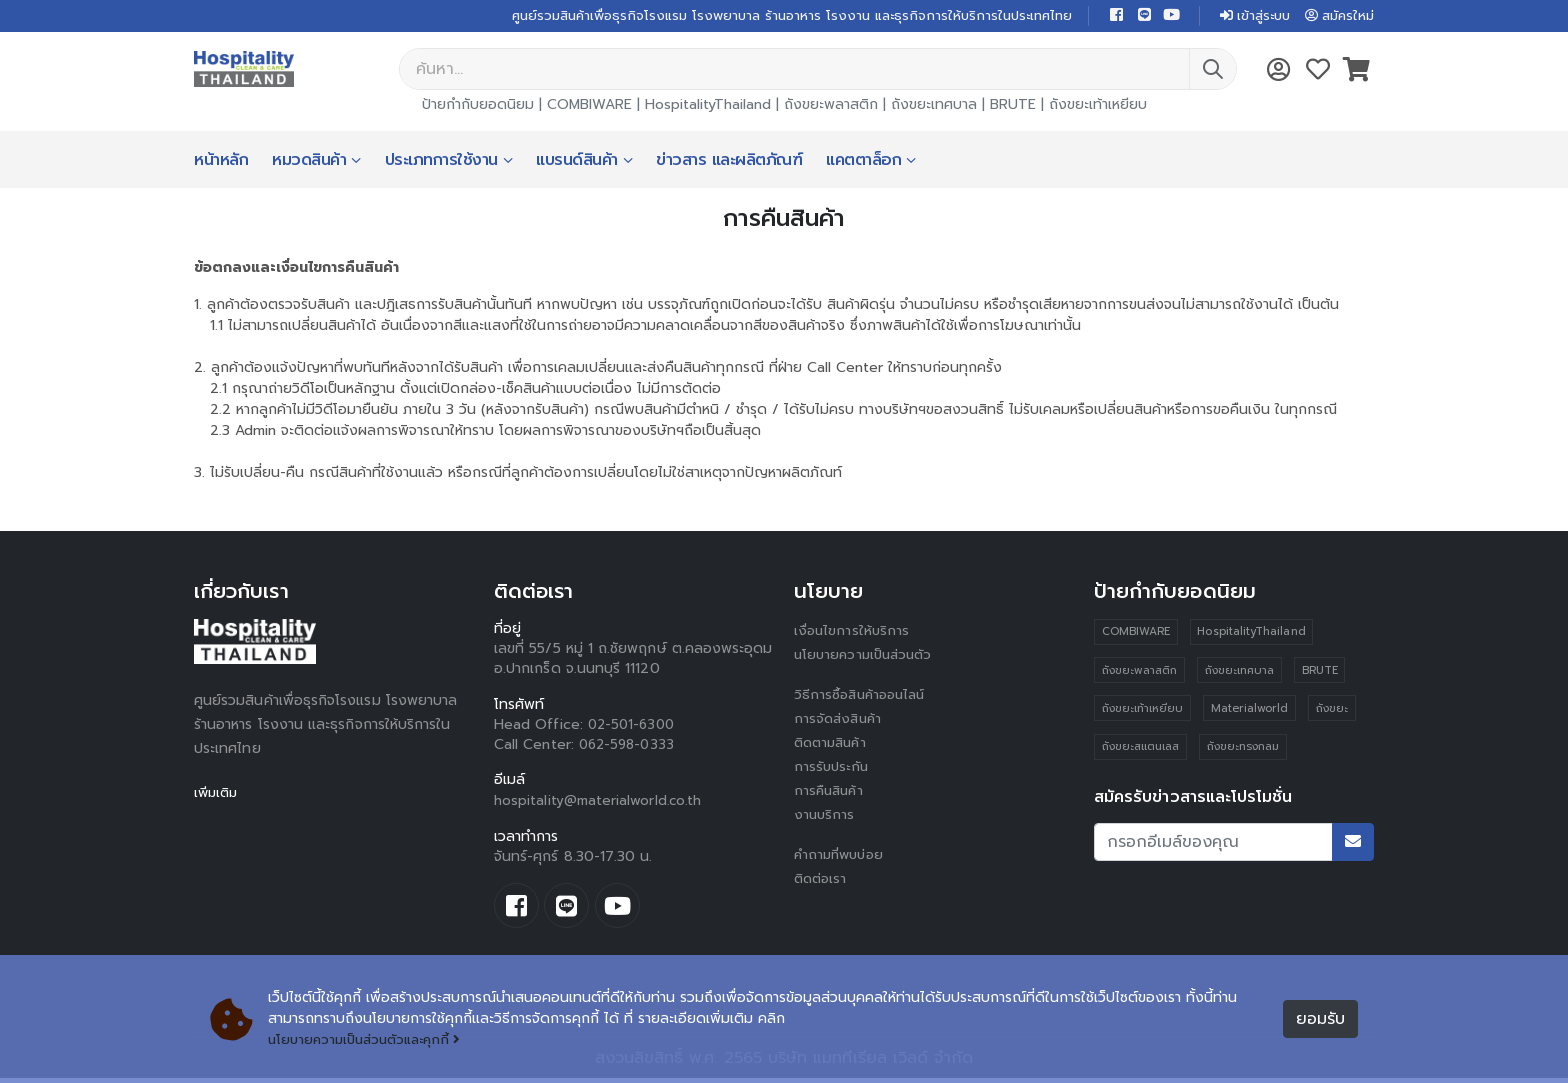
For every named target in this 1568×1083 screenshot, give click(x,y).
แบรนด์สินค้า (577, 162)
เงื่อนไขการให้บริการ (853, 632)
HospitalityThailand (708, 106)
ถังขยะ (1333, 711)
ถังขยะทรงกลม (1243, 750)
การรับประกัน (833, 768)
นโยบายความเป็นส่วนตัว (867, 656)
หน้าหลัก (221, 162)
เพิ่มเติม (217, 794)
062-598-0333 (629, 746)
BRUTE (1013, 106)
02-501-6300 (634, 726)
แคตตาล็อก (863, 162)
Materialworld (1251, 711)
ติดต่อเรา (822, 880)
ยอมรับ (1320, 1020)
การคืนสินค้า (831, 792)
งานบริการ (825, 816)
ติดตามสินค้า (833, 744)
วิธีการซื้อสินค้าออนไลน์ (863, 696)
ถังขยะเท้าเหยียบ (1098, 106)
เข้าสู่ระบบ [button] (1246, 16)
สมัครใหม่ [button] (1337, 16)
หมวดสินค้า (309, 162)
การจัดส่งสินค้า (840, 720)
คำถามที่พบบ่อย (842, 856)
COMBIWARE (589, 106)
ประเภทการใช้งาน (441, 162)
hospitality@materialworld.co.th (599, 802)
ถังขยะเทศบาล (934, 106)
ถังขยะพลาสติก (831, 106)
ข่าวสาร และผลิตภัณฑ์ (729, 162)
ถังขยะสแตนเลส (1141, 750)
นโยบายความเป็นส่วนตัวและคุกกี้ (370, 1040)
